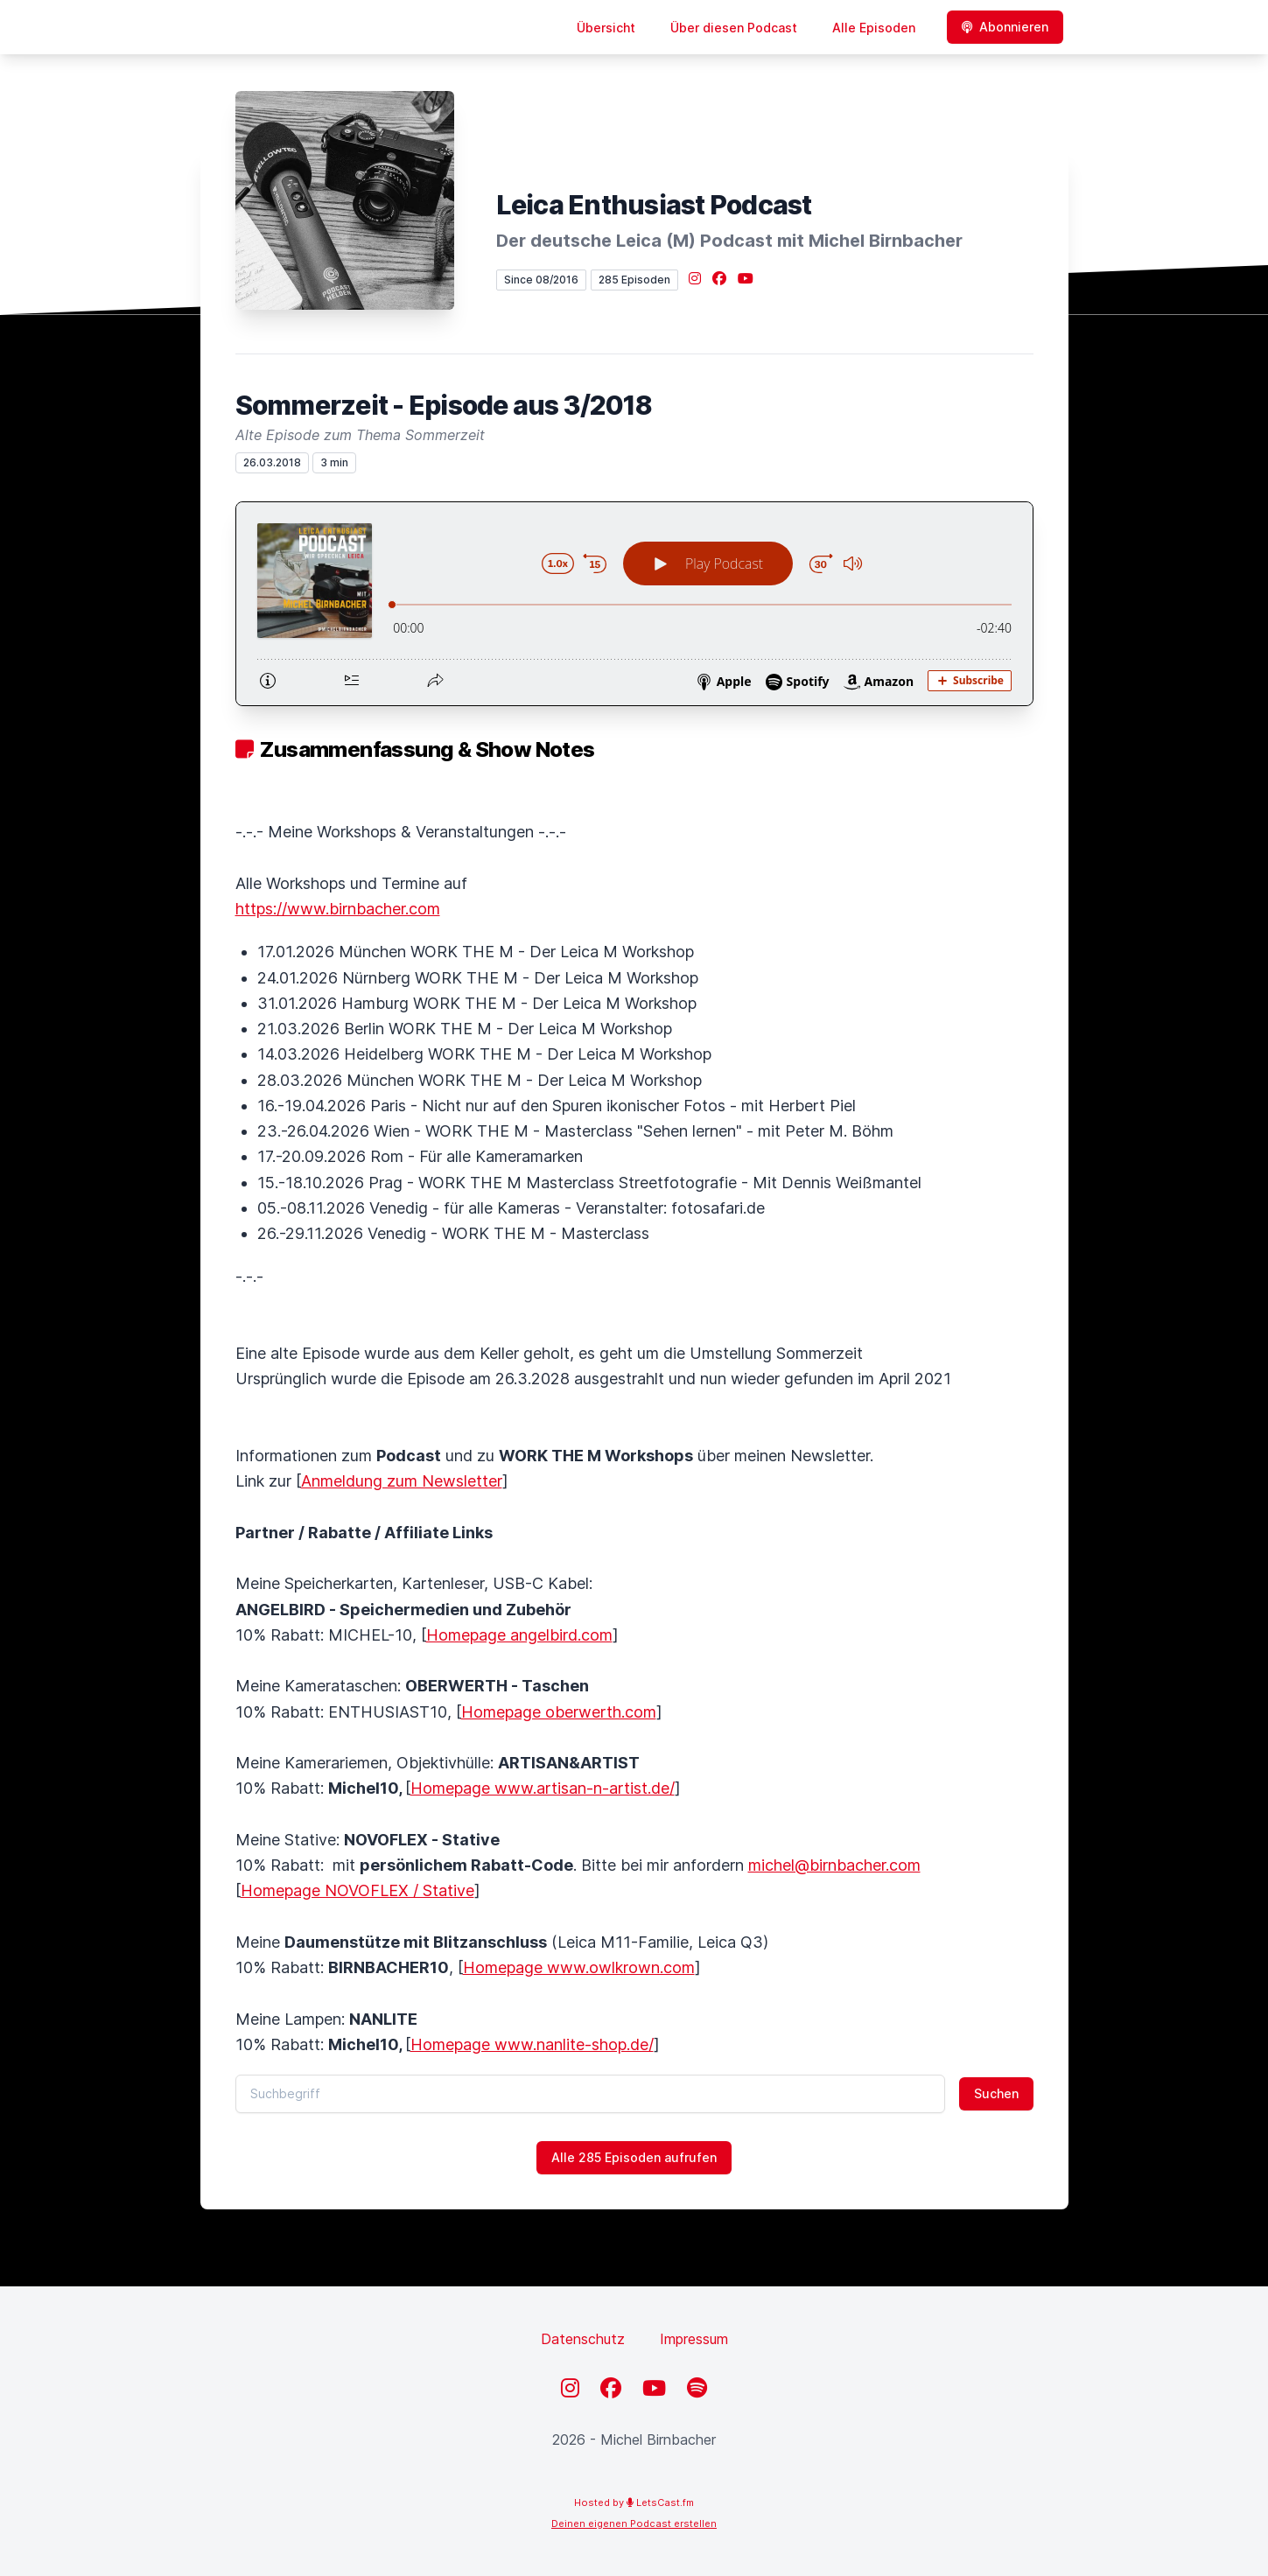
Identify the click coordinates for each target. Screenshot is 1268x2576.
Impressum (694, 2339)
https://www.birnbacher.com (337, 909)
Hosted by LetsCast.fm (634, 2502)
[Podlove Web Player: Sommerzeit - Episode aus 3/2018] (634, 603)
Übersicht (606, 27)
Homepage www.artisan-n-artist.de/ (542, 1788)
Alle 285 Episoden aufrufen (634, 2157)
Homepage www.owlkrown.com (579, 1967)
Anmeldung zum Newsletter (401, 1481)
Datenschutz (583, 2339)
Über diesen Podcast (733, 27)
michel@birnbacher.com (834, 1865)
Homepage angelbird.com (519, 1635)
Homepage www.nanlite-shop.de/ (532, 2044)
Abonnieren (1005, 26)
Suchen (996, 2093)
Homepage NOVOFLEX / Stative (357, 1890)
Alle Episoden (873, 27)
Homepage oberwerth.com (558, 1712)
